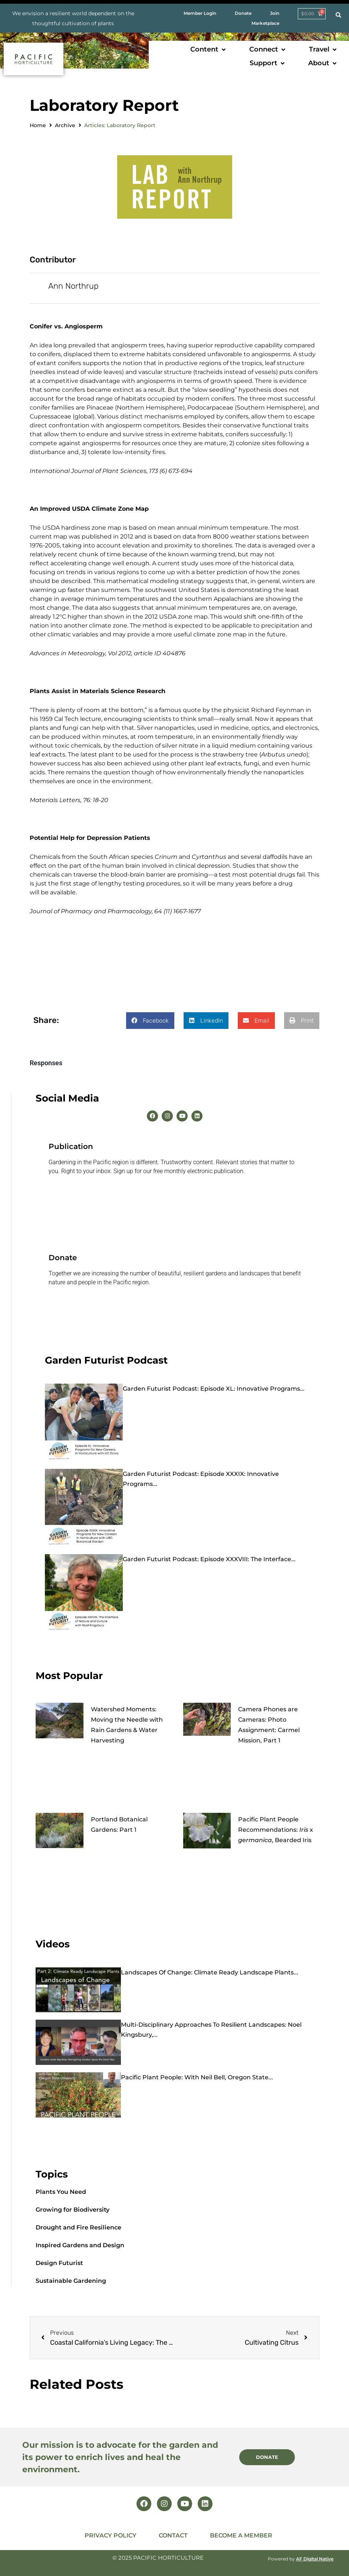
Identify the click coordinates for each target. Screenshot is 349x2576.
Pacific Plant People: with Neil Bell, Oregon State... (197, 2077)
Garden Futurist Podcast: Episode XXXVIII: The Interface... (209, 1559)
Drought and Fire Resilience (78, 2227)
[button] (208, 49)
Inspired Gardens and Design (80, 2245)
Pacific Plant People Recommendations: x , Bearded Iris (275, 1830)
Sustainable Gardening (71, 2280)
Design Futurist (59, 2263)
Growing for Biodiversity (72, 2209)
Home (38, 125)
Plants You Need (61, 2191)
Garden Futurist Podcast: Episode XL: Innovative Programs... (213, 1388)
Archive (65, 125)
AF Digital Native (314, 2559)
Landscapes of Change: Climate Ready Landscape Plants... (209, 1972)
